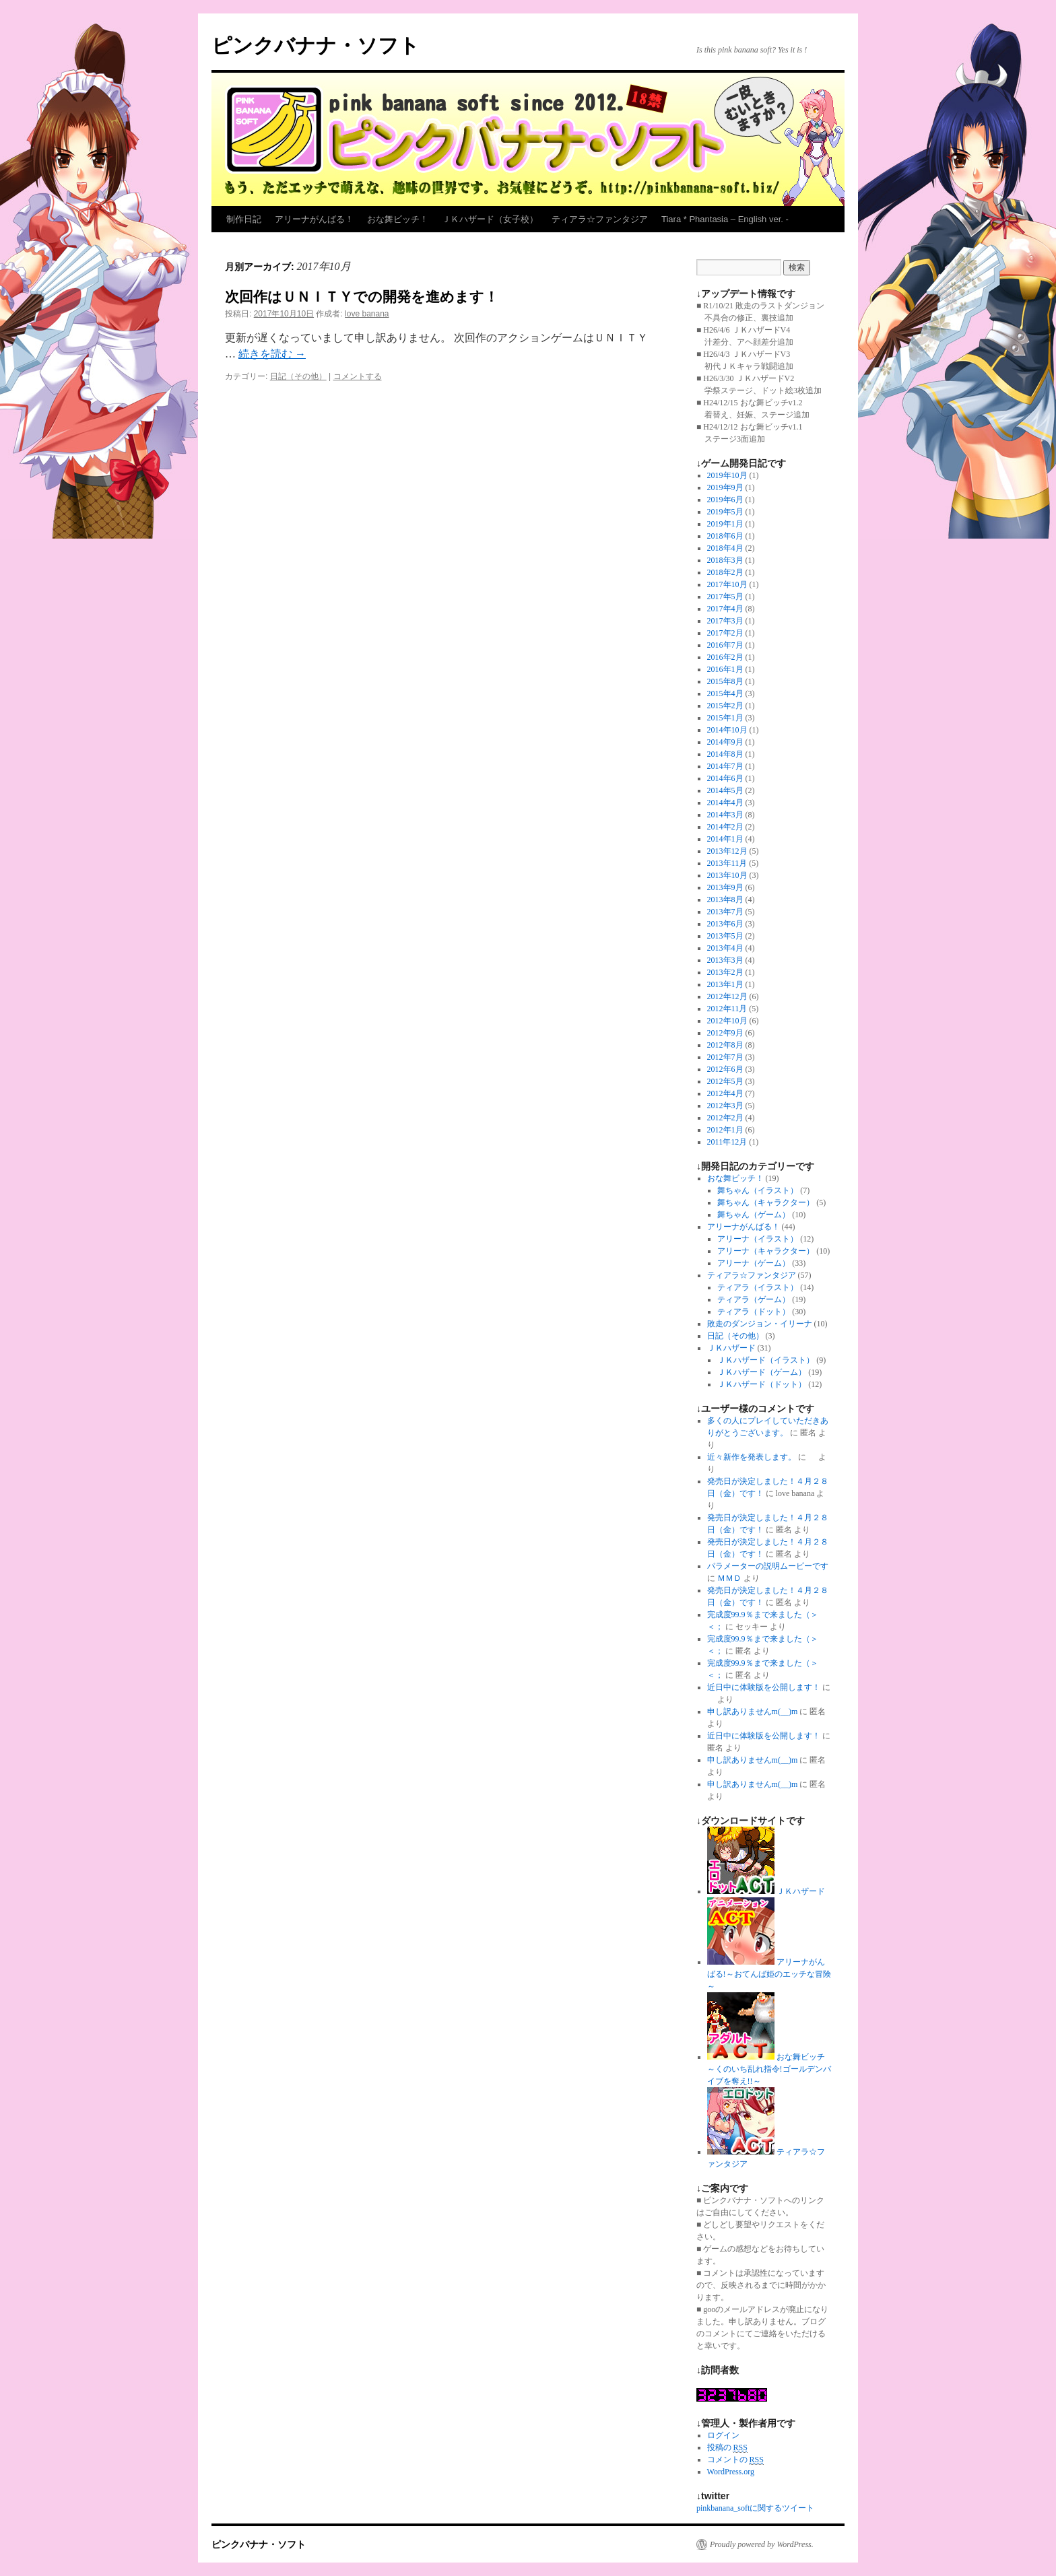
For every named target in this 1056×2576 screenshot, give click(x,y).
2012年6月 (725, 1069)
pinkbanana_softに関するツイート (755, 2508)
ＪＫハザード (731, 1348)
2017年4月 (725, 608)
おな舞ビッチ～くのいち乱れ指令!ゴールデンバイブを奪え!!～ (769, 2069)
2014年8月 (725, 754)
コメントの (735, 2460)
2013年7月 (725, 911)
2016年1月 (725, 669)
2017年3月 (725, 620)
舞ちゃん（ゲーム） (753, 1214)
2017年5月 (725, 596)
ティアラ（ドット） (753, 1311)
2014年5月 (725, 790)
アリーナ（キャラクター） (765, 1251)
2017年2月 (725, 633)
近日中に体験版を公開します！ (763, 1687)
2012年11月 (727, 1008)
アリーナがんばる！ (314, 219)
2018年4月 (725, 548)
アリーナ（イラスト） (757, 1239)
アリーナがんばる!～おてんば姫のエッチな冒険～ (769, 1974)
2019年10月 (727, 475)
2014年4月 (725, 802)
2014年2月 (725, 827)
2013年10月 (727, 875)
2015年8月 (725, 681)
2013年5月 (725, 936)
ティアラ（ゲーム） (753, 1299)
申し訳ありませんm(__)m (752, 1711)
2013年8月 (725, 899)
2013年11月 (727, 863)
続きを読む (272, 354)
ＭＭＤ (729, 1578)
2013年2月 (725, 972)
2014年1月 (725, 839)
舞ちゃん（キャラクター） (765, 1202)
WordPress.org (730, 2471)
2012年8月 (725, 1045)
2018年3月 (725, 560)
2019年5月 (725, 511)
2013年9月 (725, 887)
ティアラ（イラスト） (757, 1287)
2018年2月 (725, 572)
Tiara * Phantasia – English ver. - (725, 219)
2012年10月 (727, 1020)
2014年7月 (725, 766)
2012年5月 (725, 1081)
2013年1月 (725, 984)
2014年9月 (725, 742)
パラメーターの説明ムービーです (767, 1566)
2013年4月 (725, 948)
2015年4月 (725, 693)
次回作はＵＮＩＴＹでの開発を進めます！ (361, 296)
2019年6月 (725, 499)
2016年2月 (725, 657)
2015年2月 (725, 705)
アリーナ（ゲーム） (753, 1263)
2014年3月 (725, 814)
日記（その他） (298, 376)
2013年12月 (727, 851)
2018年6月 (725, 536)
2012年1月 (725, 1129)
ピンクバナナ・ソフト (315, 45)
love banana (367, 313)
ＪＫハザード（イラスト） (765, 1360)
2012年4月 (725, 1093)
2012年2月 (725, 1117)
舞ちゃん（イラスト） (757, 1190)
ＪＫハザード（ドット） (761, 1384)
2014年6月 (725, 778)
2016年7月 (725, 645)
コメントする (357, 376)
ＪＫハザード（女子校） (490, 219)
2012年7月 (725, 1057)
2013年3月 (725, 960)
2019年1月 (725, 524)
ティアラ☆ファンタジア (600, 219)
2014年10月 (727, 730)
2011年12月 (727, 1142)
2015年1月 (725, 717)
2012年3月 (725, 1105)
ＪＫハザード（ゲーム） (761, 1372)
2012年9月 (725, 1033)
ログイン (723, 2435)
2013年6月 (725, 923)
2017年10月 (727, 584)
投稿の (727, 2448)
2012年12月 (727, 996)
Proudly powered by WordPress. (762, 2544)
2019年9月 (725, 487)
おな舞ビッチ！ (397, 219)
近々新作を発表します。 (751, 1457)
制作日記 (243, 219)
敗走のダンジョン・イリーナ (759, 1323)
